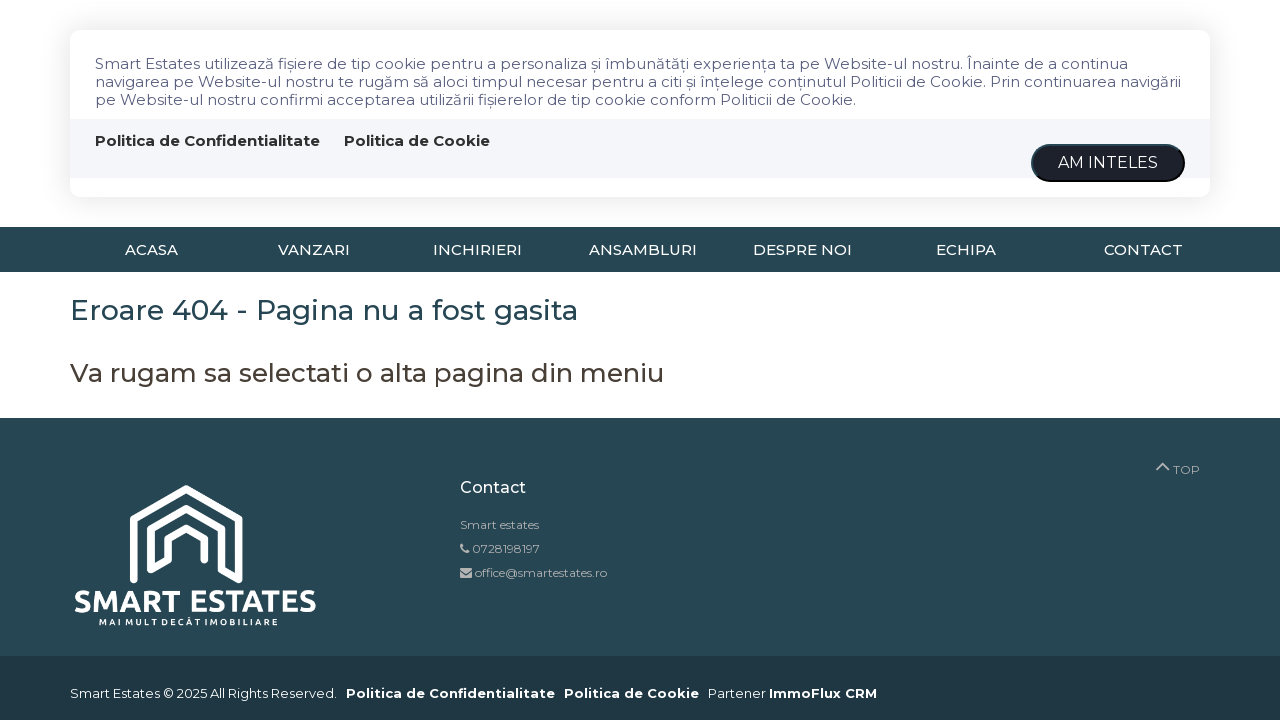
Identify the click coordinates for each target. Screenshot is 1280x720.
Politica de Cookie (417, 140)
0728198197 (506, 548)
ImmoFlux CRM (823, 693)
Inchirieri (477, 249)
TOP (1177, 465)
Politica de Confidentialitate (207, 140)
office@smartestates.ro (539, 572)
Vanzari (314, 249)
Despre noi (802, 249)
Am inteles (1108, 162)
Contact (1143, 249)
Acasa (151, 249)
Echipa (966, 249)
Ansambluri (643, 249)
